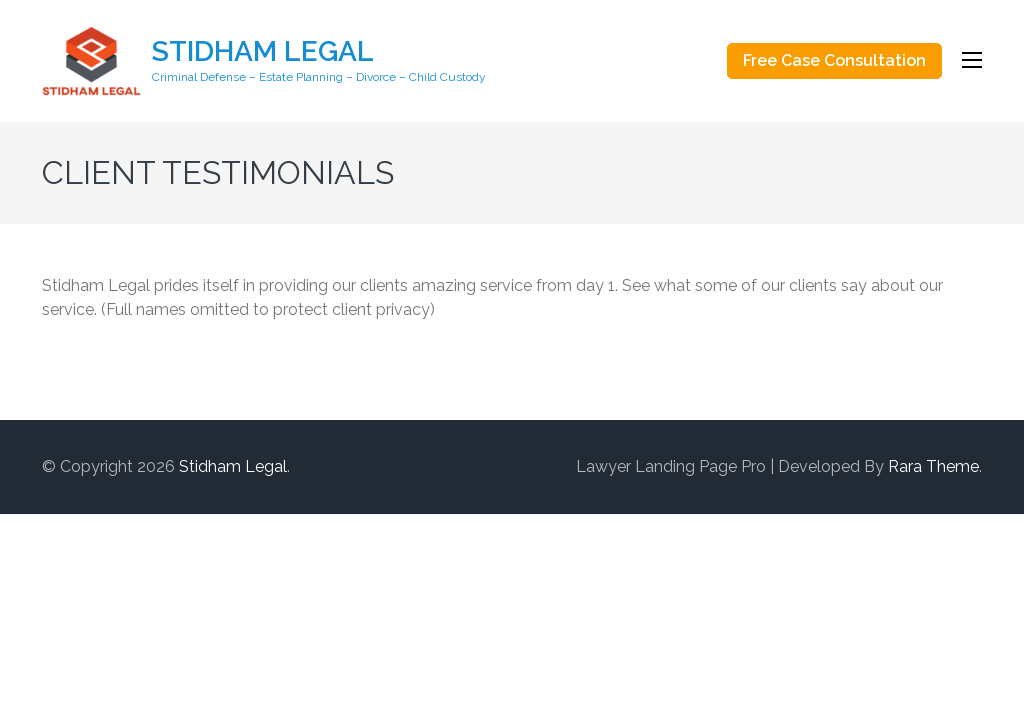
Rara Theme (933, 466)
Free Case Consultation (834, 60)
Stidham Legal (263, 51)
